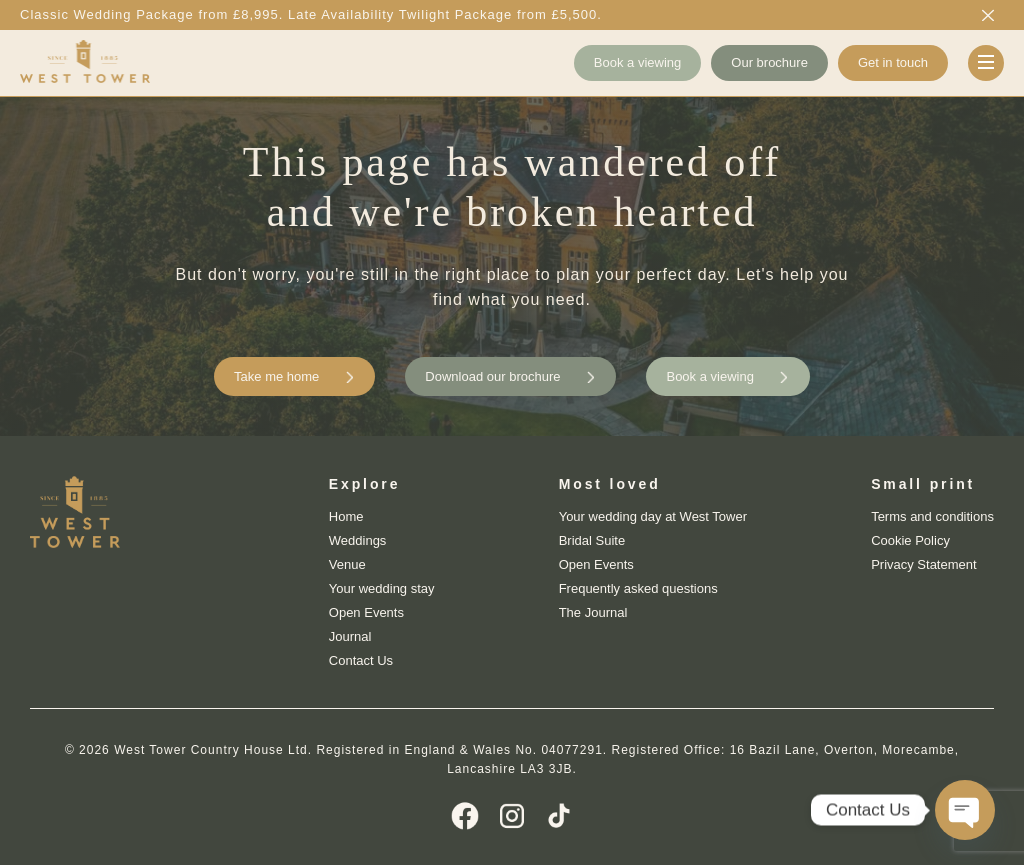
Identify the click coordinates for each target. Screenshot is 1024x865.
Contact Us (361, 660)
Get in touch (893, 62)
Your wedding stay (382, 588)
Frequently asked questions (638, 588)
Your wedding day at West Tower (653, 516)
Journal (350, 636)
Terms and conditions (932, 516)
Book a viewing (637, 62)
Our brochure (769, 62)
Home (346, 516)
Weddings (358, 540)
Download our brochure (492, 376)
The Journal (593, 612)
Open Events (366, 612)
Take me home (276, 376)
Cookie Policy (910, 540)
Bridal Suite (592, 540)
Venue (347, 564)
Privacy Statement (924, 564)
